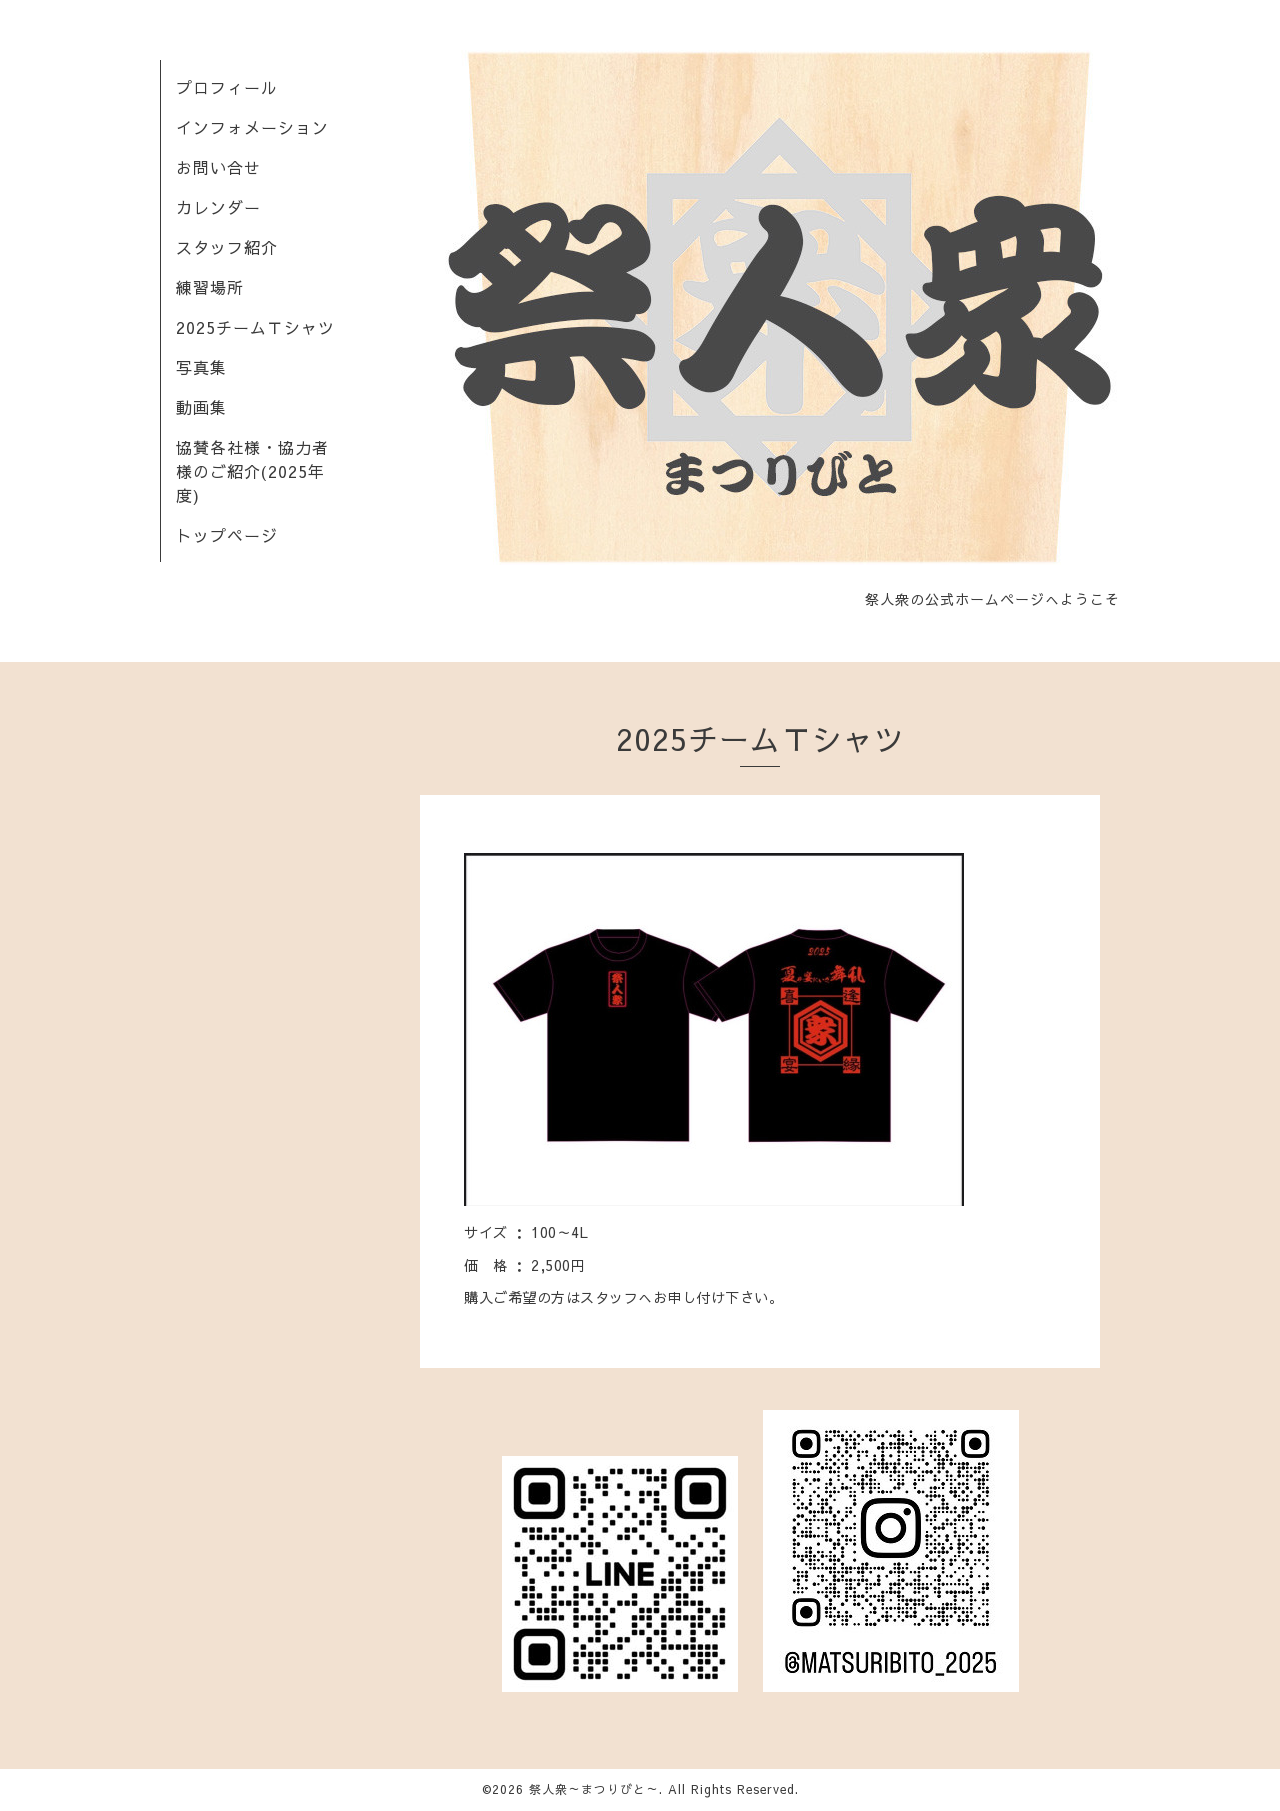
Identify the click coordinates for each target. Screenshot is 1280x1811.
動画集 (201, 407)
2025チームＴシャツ (255, 327)
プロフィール (227, 87)
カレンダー (218, 207)
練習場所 (210, 287)
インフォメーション (252, 127)
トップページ (227, 535)
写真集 (201, 367)
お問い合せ (218, 167)
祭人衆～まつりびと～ (594, 1789)
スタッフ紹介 (227, 247)
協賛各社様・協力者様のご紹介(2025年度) (252, 471)
